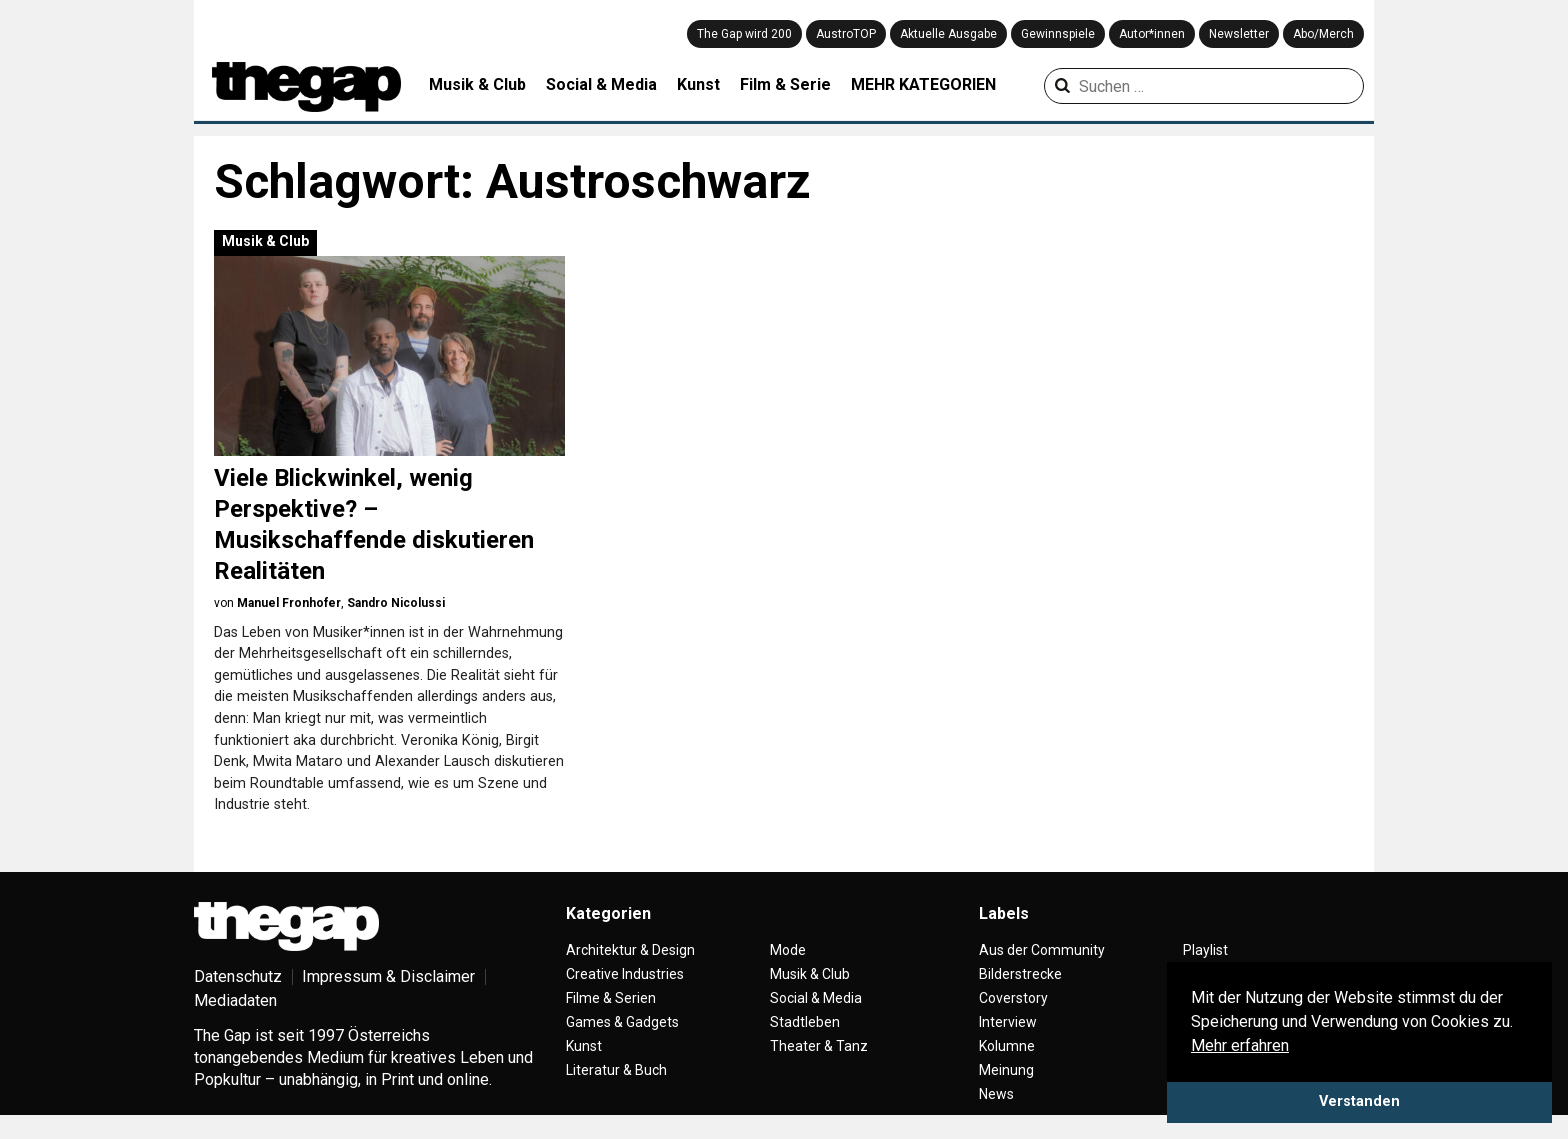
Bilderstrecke (1020, 974)
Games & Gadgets (622, 1022)
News (996, 1094)
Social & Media (601, 84)
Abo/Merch (1323, 34)
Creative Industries (625, 974)
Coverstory (1013, 998)
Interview (1008, 1022)
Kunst (698, 84)
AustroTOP (846, 34)
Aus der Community (1042, 950)
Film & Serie (785, 84)
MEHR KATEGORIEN (923, 84)
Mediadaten (235, 1000)
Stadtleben (805, 1022)
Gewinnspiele (1058, 34)
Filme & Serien (611, 998)
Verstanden (1359, 1101)
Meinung (1006, 1070)
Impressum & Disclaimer (388, 976)
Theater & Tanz (819, 1046)
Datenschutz (238, 976)
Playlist (1205, 950)
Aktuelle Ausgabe (948, 34)
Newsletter (1239, 34)
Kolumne (1007, 1046)
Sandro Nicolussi (396, 603)
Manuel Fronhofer (289, 603)
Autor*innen (1152, 34)
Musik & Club (477, 84)
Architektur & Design (630, 950)
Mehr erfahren (1240, 1045)
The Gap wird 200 (744, 34)
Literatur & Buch (616, 1070)
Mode (788, 950)
